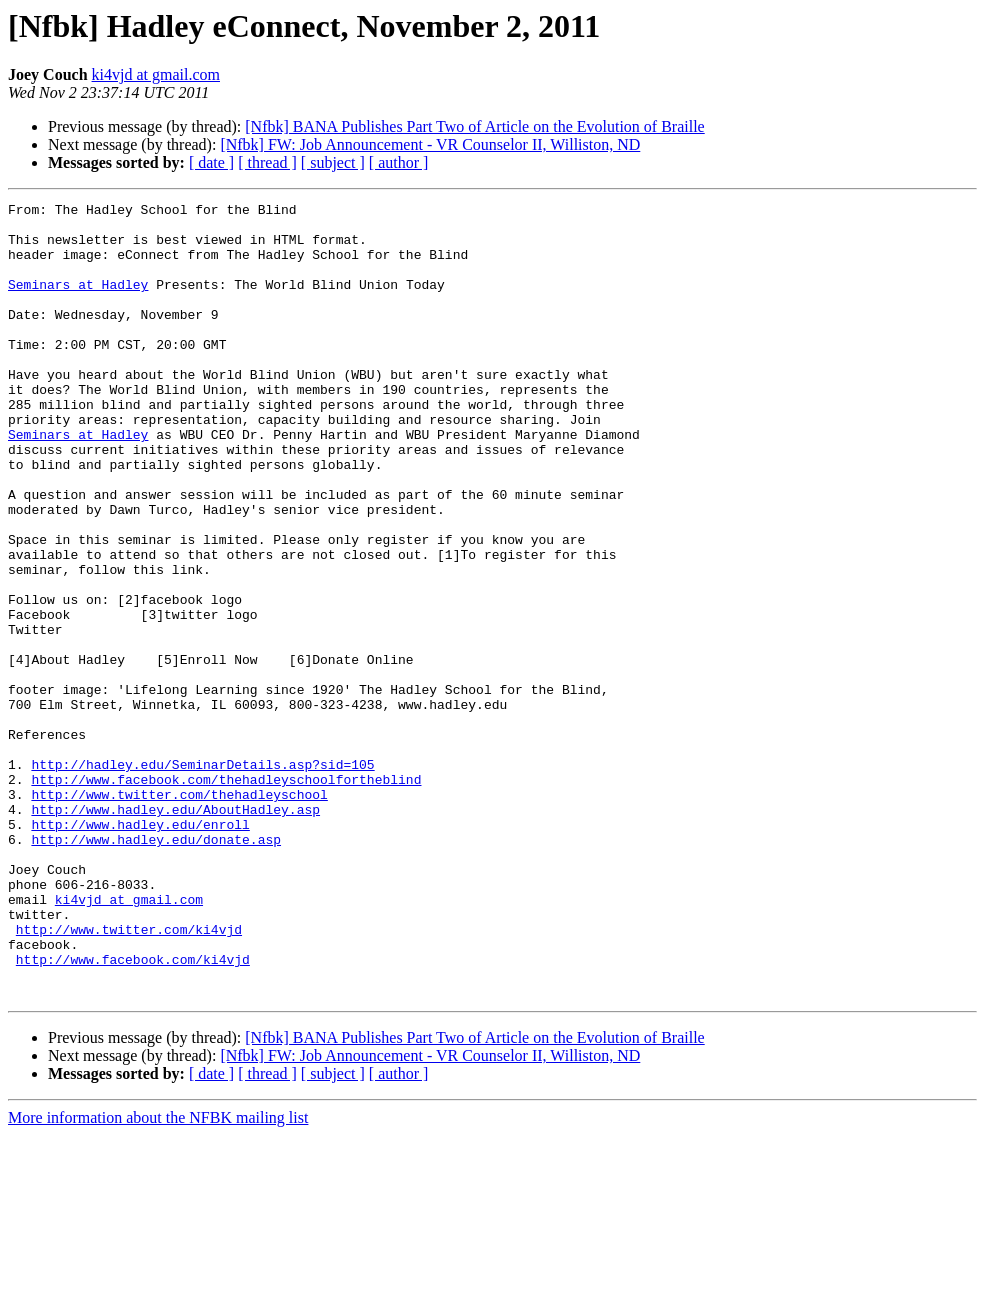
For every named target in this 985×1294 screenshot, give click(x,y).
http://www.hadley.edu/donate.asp (156, 968)
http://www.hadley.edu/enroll (140, 950)
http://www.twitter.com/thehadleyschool (179, 914)
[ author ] (399, 162)
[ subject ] (333, 162)
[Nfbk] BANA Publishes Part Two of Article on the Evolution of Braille (474, 126)
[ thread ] (267, 162)
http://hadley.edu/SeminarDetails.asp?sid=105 (202, 878)
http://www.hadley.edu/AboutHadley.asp (175, 932)
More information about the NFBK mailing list (158, 1276)
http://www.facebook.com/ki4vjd (133, 1112)
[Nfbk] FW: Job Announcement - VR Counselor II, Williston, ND (430, 144)
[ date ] (211, 162)
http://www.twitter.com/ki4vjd (129, 1076)
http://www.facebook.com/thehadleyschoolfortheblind (226, 896)
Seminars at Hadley (78, 302)
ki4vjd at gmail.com (156, 74)
